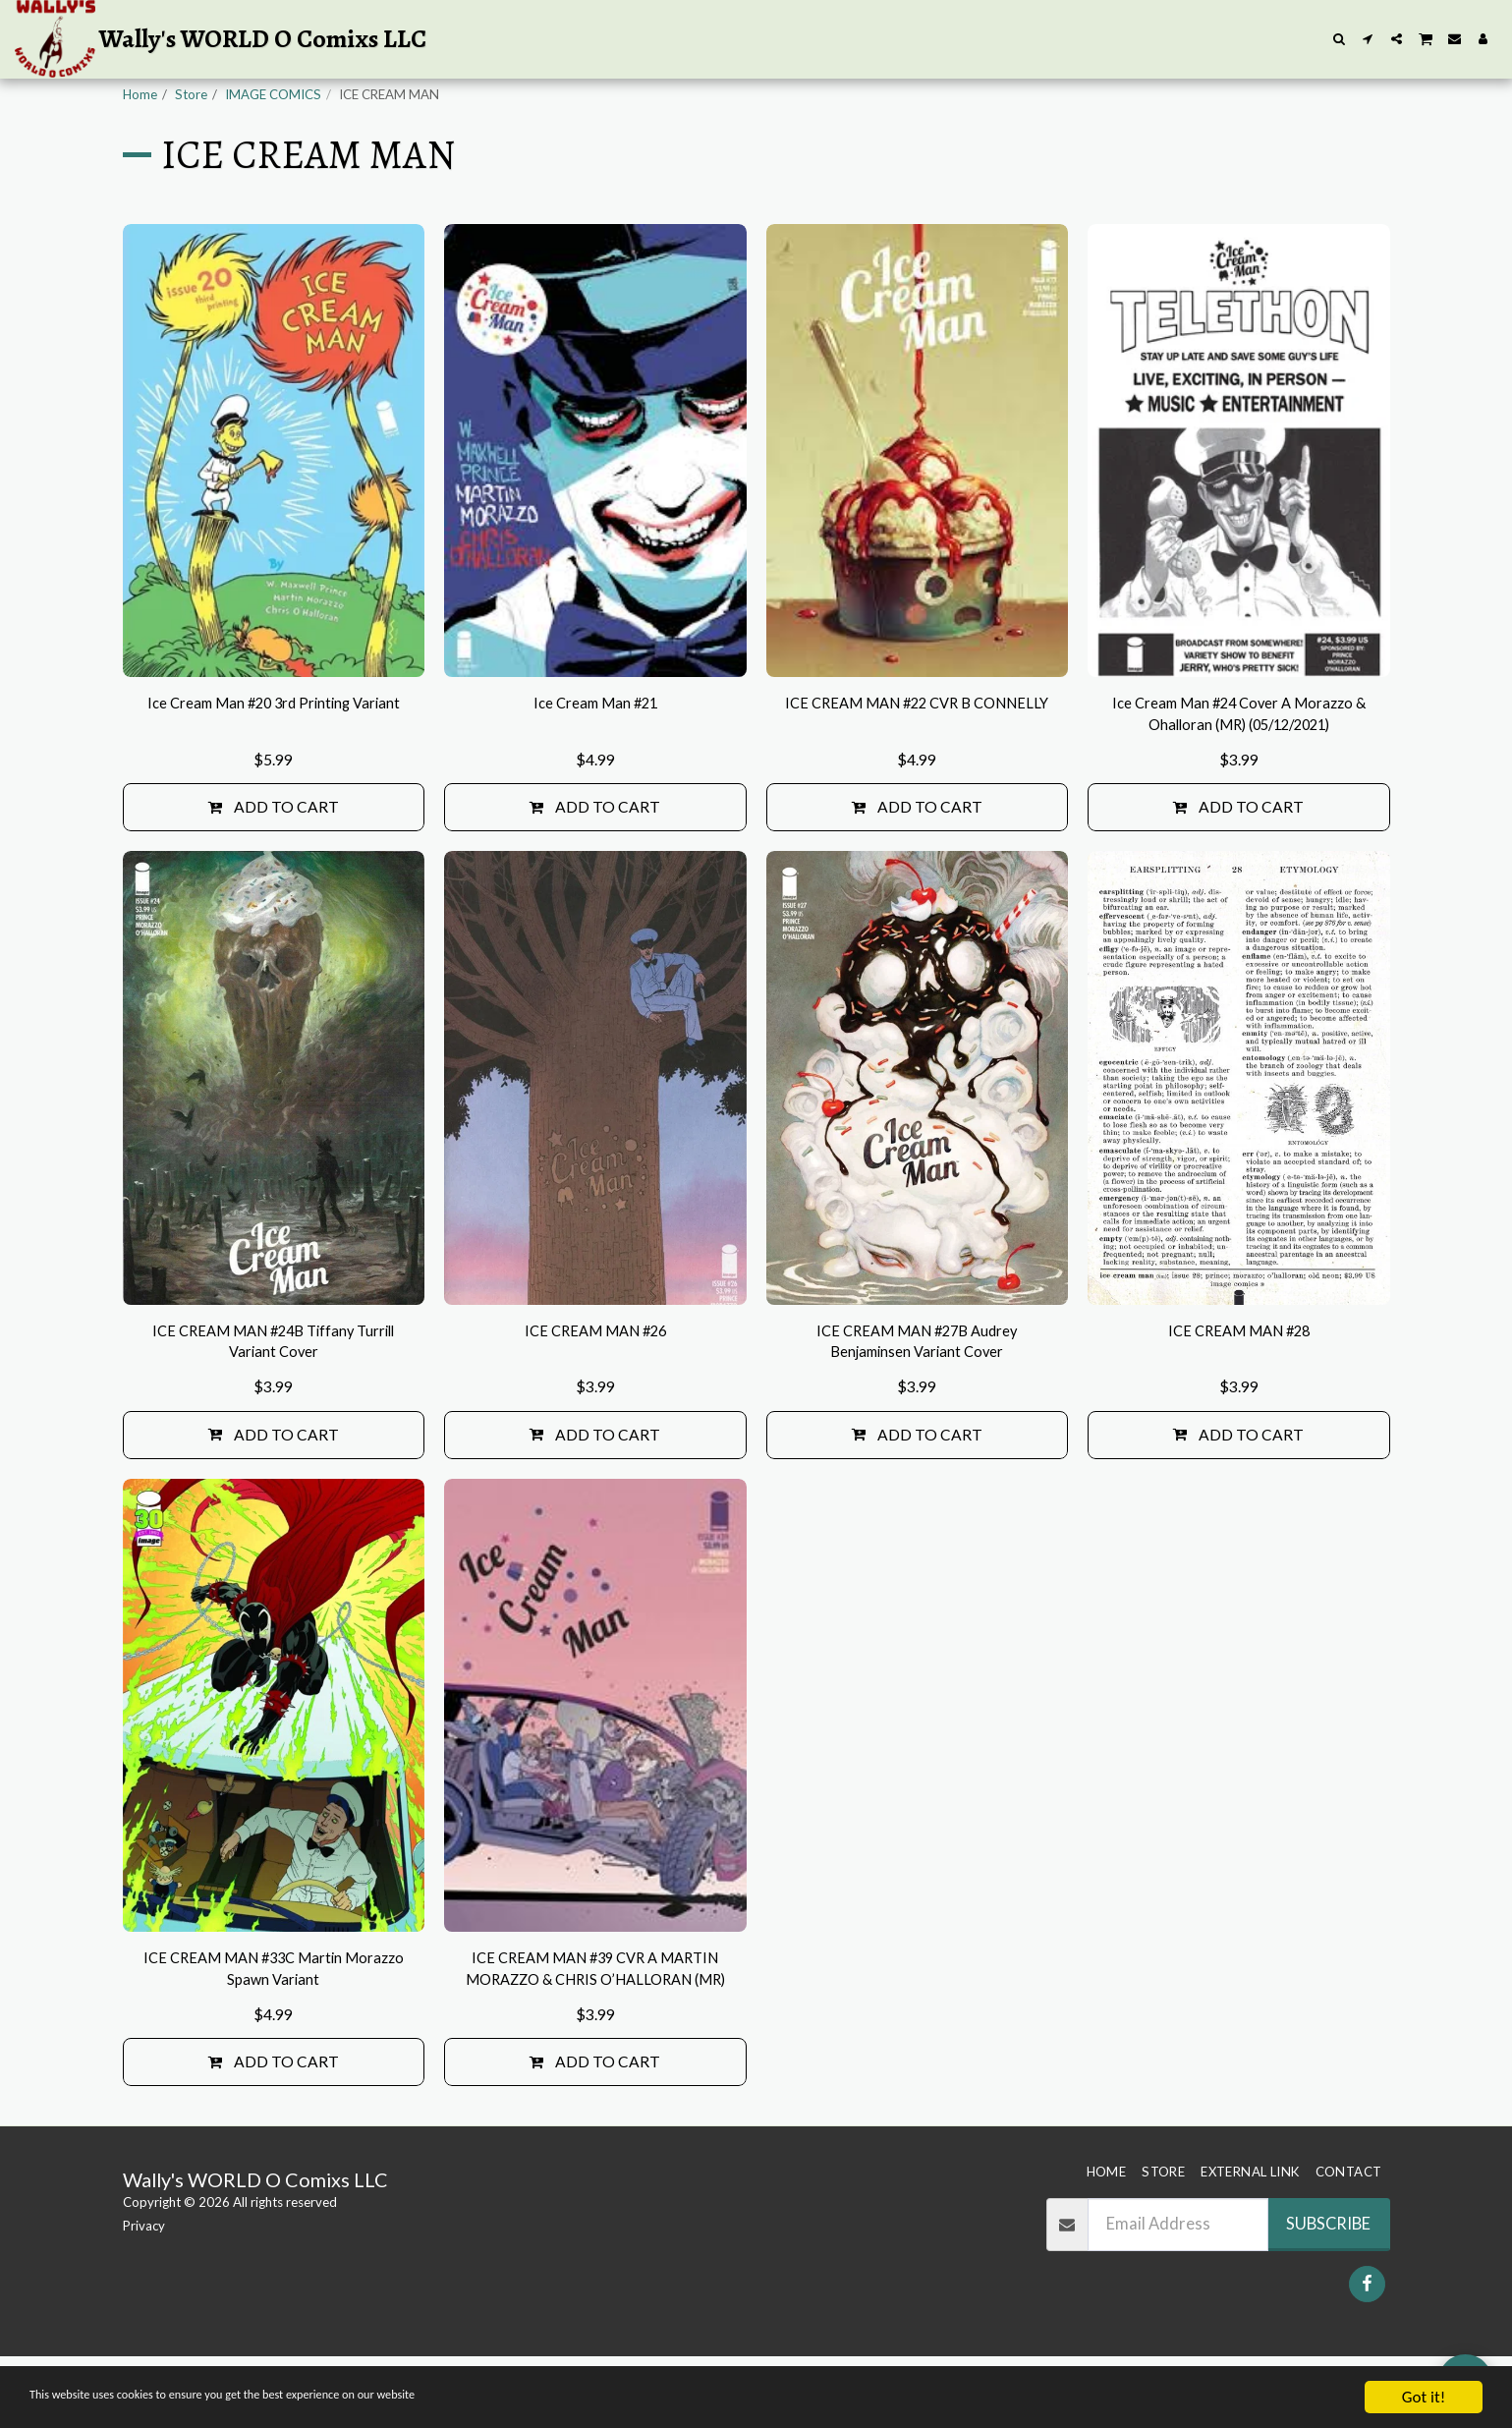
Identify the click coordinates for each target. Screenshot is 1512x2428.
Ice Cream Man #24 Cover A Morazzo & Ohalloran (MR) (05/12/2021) (1239, 766)
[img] (274, 498)
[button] (1339, 38)
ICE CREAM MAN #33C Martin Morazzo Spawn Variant (273, 2035)
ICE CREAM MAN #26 (595, 1388)
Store (191, 94)
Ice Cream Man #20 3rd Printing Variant (273, 765)
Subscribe (1328, 2295)
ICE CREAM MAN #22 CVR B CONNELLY (916, 765)
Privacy (144, 2298)
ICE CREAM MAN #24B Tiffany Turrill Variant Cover (274, 1401)
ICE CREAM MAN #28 (1238, 1388)
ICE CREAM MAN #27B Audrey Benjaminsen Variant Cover (917, 1401)
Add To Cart (273, 862)
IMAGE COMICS (273, 94)
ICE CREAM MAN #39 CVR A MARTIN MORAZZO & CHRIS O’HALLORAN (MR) (594, 2037)
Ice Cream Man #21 (595, 752)
